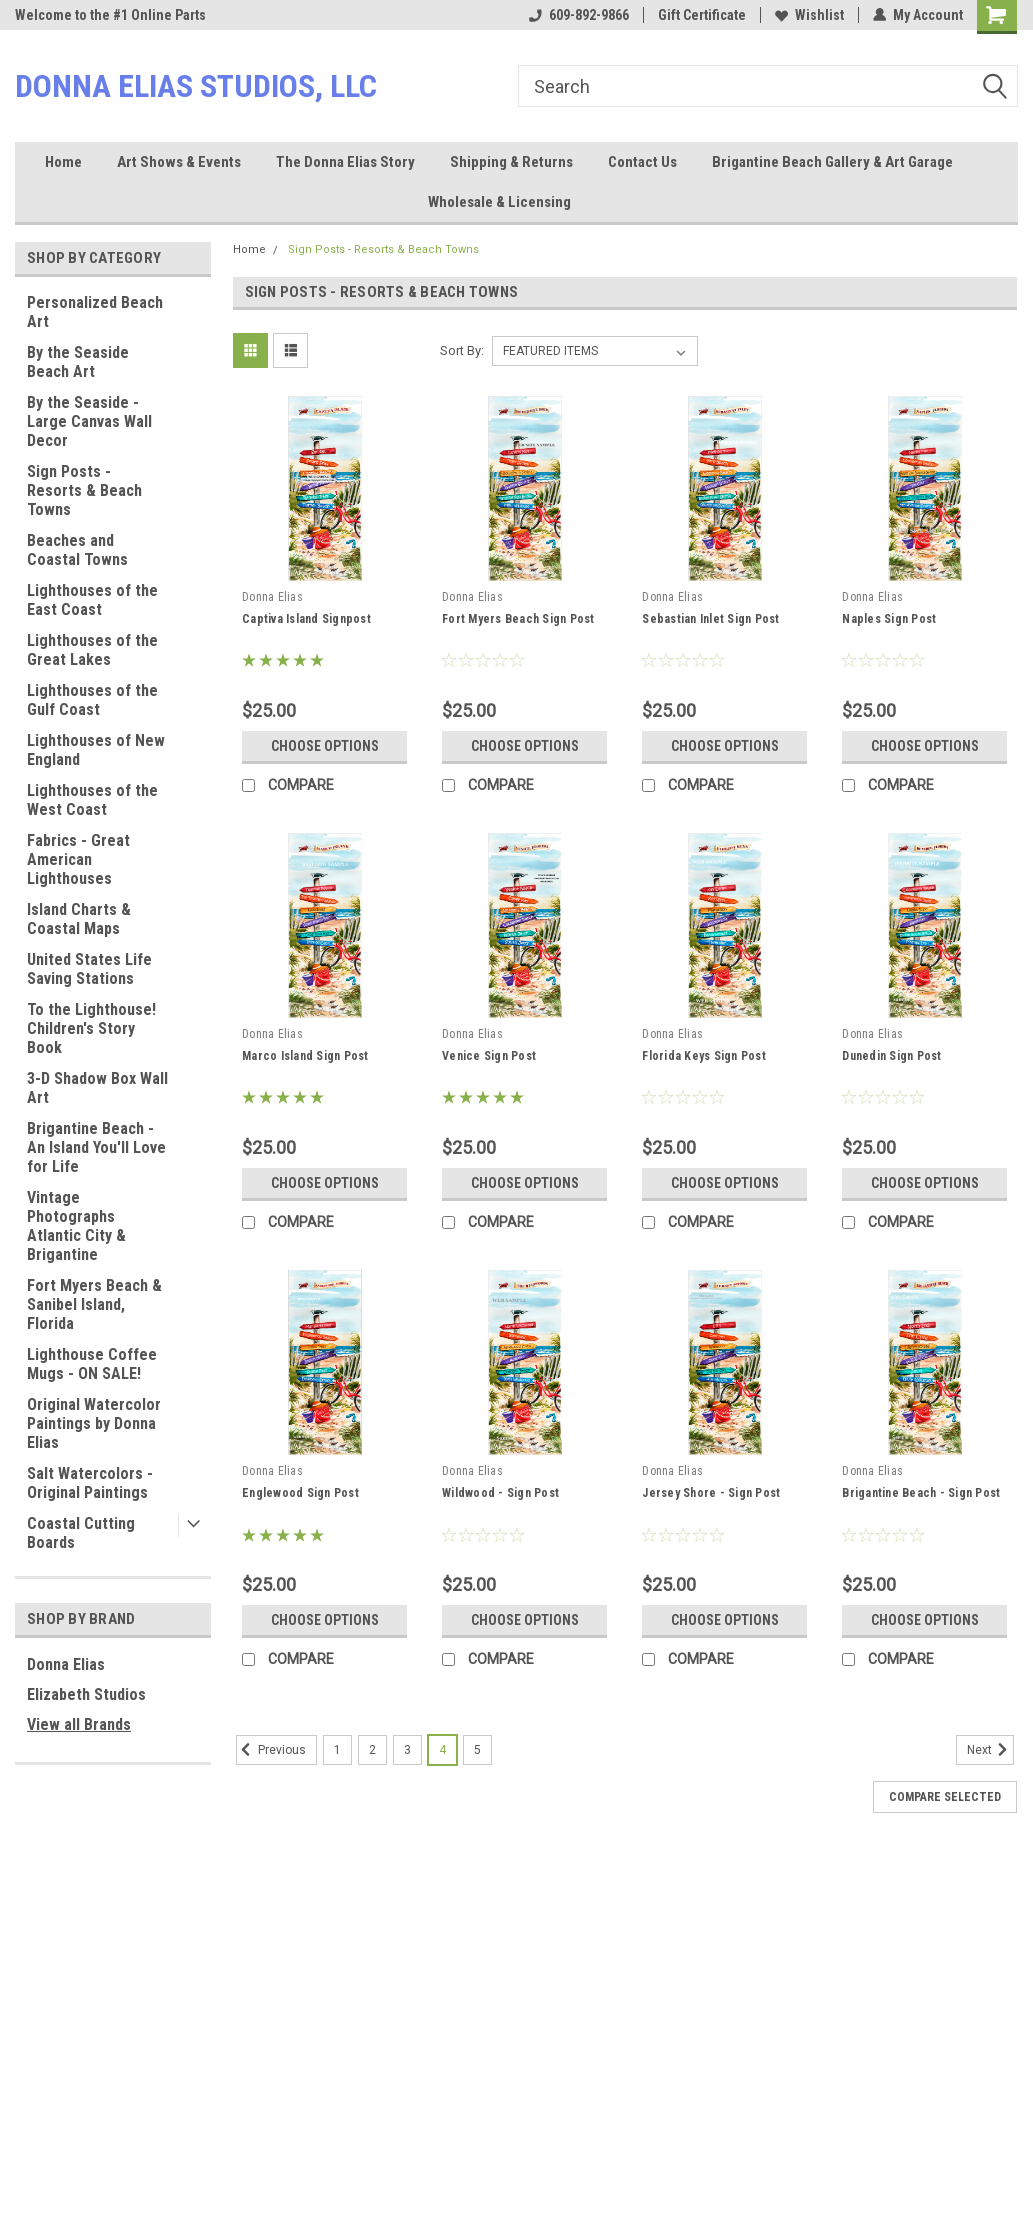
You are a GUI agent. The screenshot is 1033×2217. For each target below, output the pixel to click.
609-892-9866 (579, 15)
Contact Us (642, 162)
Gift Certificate (702, 15)
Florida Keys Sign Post (704, 1056)
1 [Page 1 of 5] (337, 1750)
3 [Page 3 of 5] (407, 1750)
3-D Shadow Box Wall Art (97, 1088)
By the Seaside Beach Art (78, 362)
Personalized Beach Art (95, 312)
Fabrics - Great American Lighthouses (78, 859)
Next (990, 1750)
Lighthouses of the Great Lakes (92, 650)
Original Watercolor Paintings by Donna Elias (94, 1423)
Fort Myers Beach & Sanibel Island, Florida (94, 1304)
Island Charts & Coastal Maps (79, 919)
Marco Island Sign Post (305, 1056)
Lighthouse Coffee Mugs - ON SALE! (92, 1364)
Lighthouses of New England (96, 750)
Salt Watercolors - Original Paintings (90, 1483)
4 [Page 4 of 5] (442, 1750)
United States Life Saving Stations (89, 969)
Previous (271, 1750)
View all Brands (79, 1724)
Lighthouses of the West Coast (92, 800)
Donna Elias (66, 1664)
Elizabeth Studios (86, 1694)
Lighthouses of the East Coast (92, 600)
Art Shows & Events (179, 162)
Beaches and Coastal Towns (77, 550)
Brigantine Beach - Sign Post (921, 1493)
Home (63, 162)
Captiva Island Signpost (306, 619)
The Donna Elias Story (345, 162)
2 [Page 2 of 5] (372, 1750)
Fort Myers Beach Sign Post (518, 619)
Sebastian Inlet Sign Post (710, 619)
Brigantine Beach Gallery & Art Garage (832, 162)
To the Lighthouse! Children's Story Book (91, 1028)
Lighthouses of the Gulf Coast (92, 700)
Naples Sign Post (889, 619)
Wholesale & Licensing (499, 202)
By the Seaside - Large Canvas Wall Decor (89, 421)
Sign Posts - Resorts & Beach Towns (84, 490)
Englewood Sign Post (300, 1493)
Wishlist (809, 15)
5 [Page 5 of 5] (477, 1750)
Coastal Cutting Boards (81, 1533)
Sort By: (462, 350)
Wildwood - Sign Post (500, 1493)
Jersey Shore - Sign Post (711, 1493)
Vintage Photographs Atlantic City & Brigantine (76, 1226)
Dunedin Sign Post (891, 1056)
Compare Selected (945, 1797)
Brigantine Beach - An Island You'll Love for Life (96, 1147)
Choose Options (325, 746)
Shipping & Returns (511, 162)
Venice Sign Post (489, 1056)
